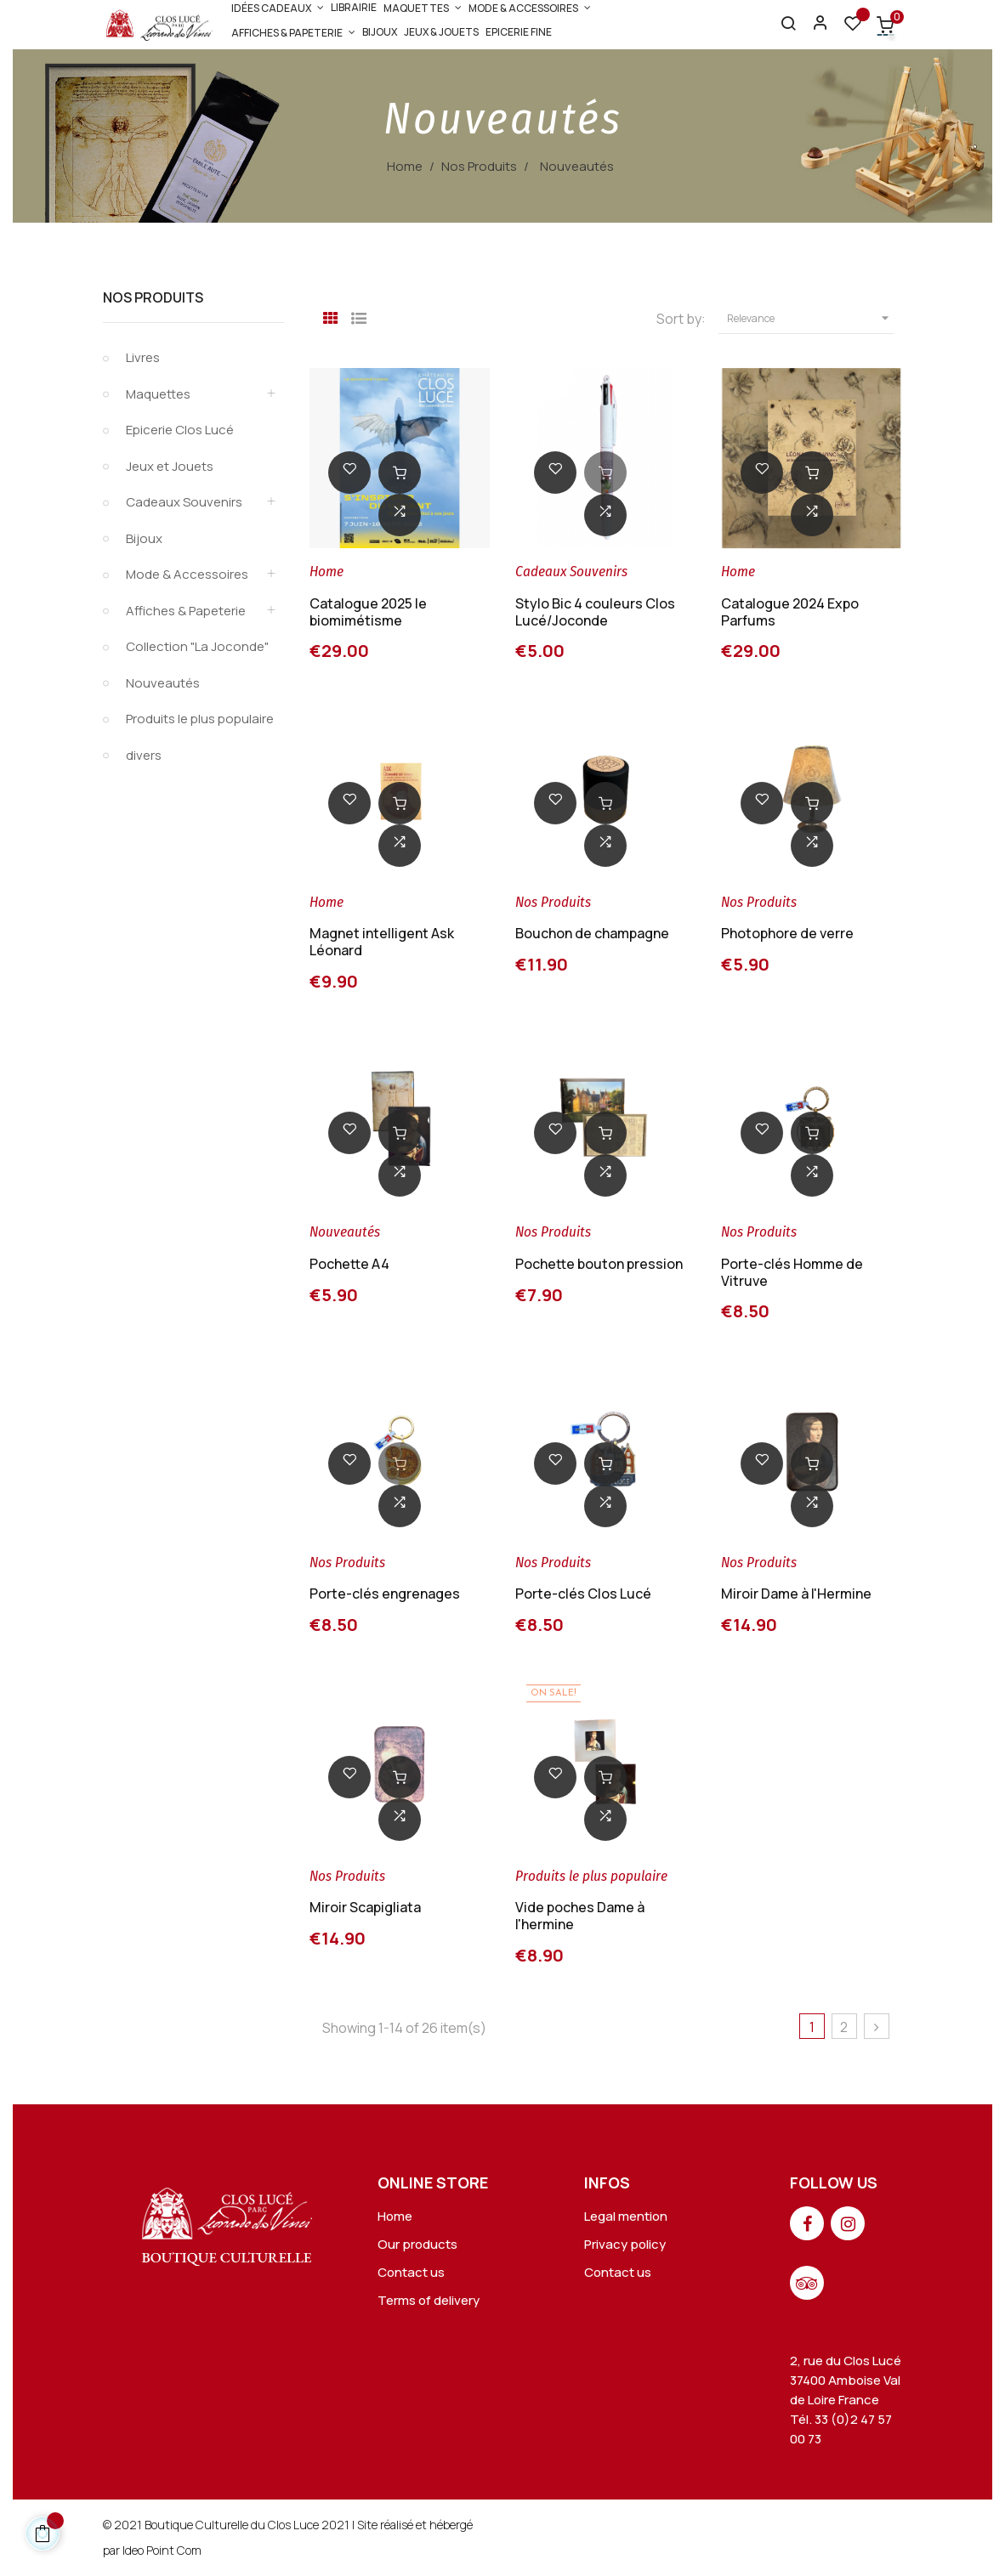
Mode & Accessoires (187, 574)
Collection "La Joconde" (197, 646)
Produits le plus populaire (200, 719)
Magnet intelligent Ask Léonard (381, 942)
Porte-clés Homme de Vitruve (792, 1272)
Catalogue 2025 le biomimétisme (368, 612)
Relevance (810, 318)
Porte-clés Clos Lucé (583, 1593)
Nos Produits (153, 297)
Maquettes (158, 394)
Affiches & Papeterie (186, 611)
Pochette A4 (349, 1263)
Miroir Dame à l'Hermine (796, 1593)
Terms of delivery (429, 2300)
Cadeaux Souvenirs (184, 502)
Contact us (411, 2272)
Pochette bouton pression (599, 1263)
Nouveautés (163, 683)
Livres (143, 357)
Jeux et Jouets (169, 466)
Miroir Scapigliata (365, 1907)
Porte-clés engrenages (384, 1593)
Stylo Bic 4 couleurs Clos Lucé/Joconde (595, 612)
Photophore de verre (787, 933)
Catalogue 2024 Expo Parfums (790, 612)
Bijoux (144, 538)
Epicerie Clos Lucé (180, 430)
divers (144, 755)
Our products (417, 2244)
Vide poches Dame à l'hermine (579, 1915)
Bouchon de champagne (592, 933)
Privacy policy (625, 2244)
